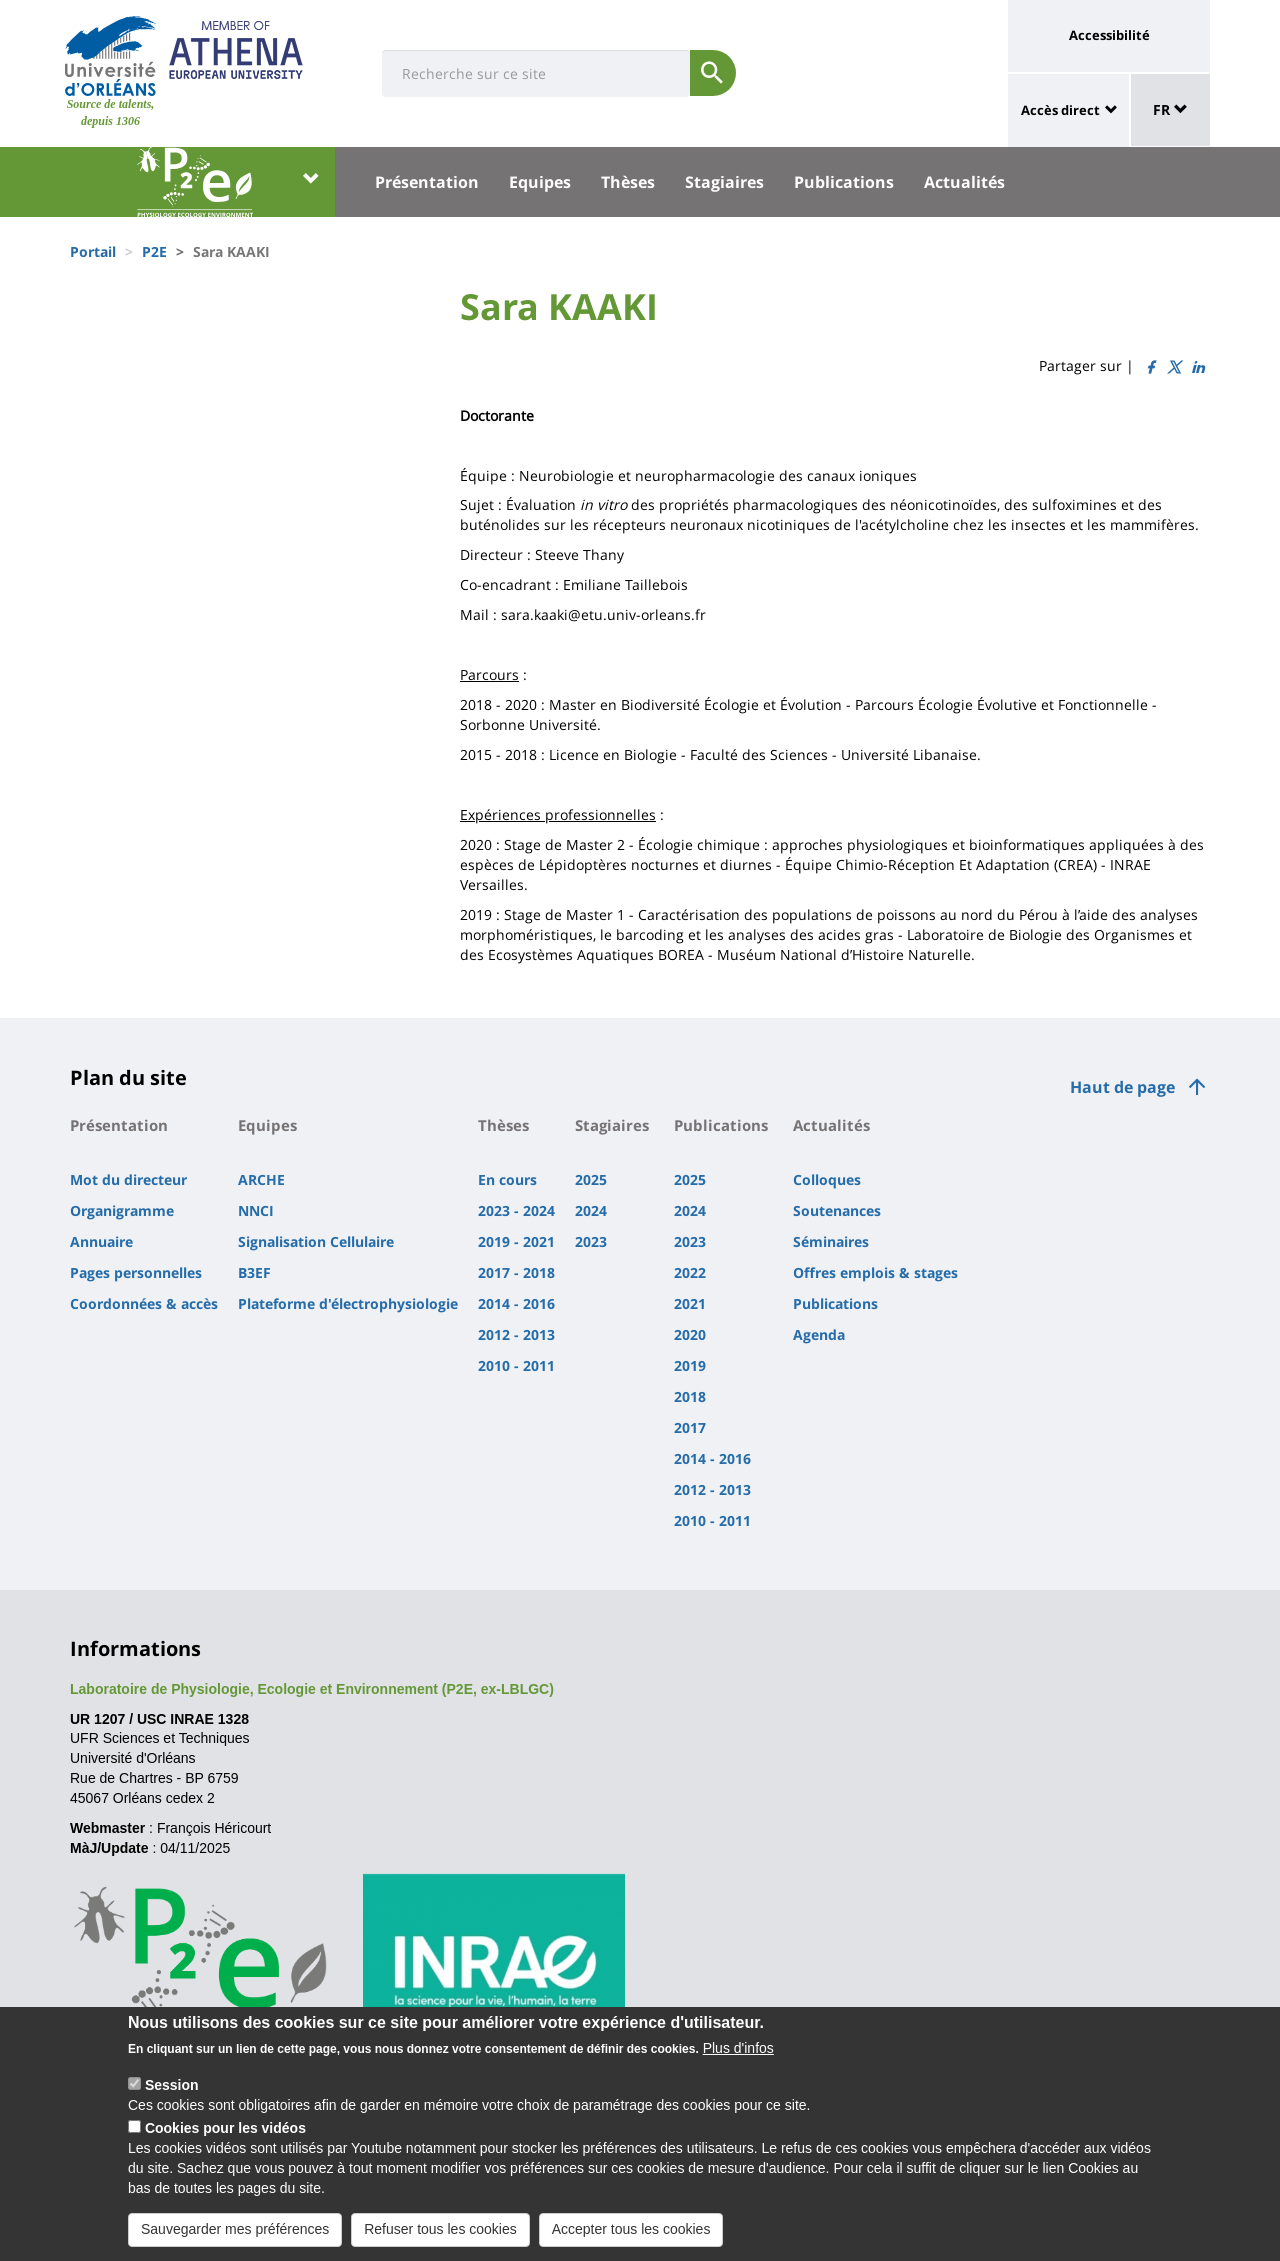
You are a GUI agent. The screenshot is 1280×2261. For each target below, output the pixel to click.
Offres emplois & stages (875, 1272)
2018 (690, 1396)
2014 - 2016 (516, 1303)
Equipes (540, 182)
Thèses (628, 182)
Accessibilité (1109, 35)
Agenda (819, 1334)
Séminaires (831, 1241)
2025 (591, 1179)
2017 (690, 1427)
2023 (591, 1241)
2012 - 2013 (516, 1334)
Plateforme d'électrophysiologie (348, 1303)
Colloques (827, 1179)
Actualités (964, 182)
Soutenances (837, 1210)
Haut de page (1122, 1087)
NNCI (256, 1210)
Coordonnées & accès (144, 1303)
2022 (690, 1272)
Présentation (427, 182)
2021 (690, 1303)
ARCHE (261, 1179)
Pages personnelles (136, 1272)
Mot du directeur (128, 1179)
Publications (844, 182)
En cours (507, 1179)
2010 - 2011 (516, 1365)
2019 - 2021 (516, 1241)
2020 (690, 1334)
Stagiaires (724, 182)
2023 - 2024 (516, 1210)
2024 (591, 1210)
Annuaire (101, 1241)
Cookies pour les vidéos (225, 2143)
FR (1170, 109)
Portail (93, 251)
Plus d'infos (738, 2063)
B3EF (254, 1272)
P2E (154, 251)
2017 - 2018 (516, 1272)
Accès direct (1060, 110)
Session (172, 2100)
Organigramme (122, 1210)
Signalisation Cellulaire (316, 1241)
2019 (690, 1365)
